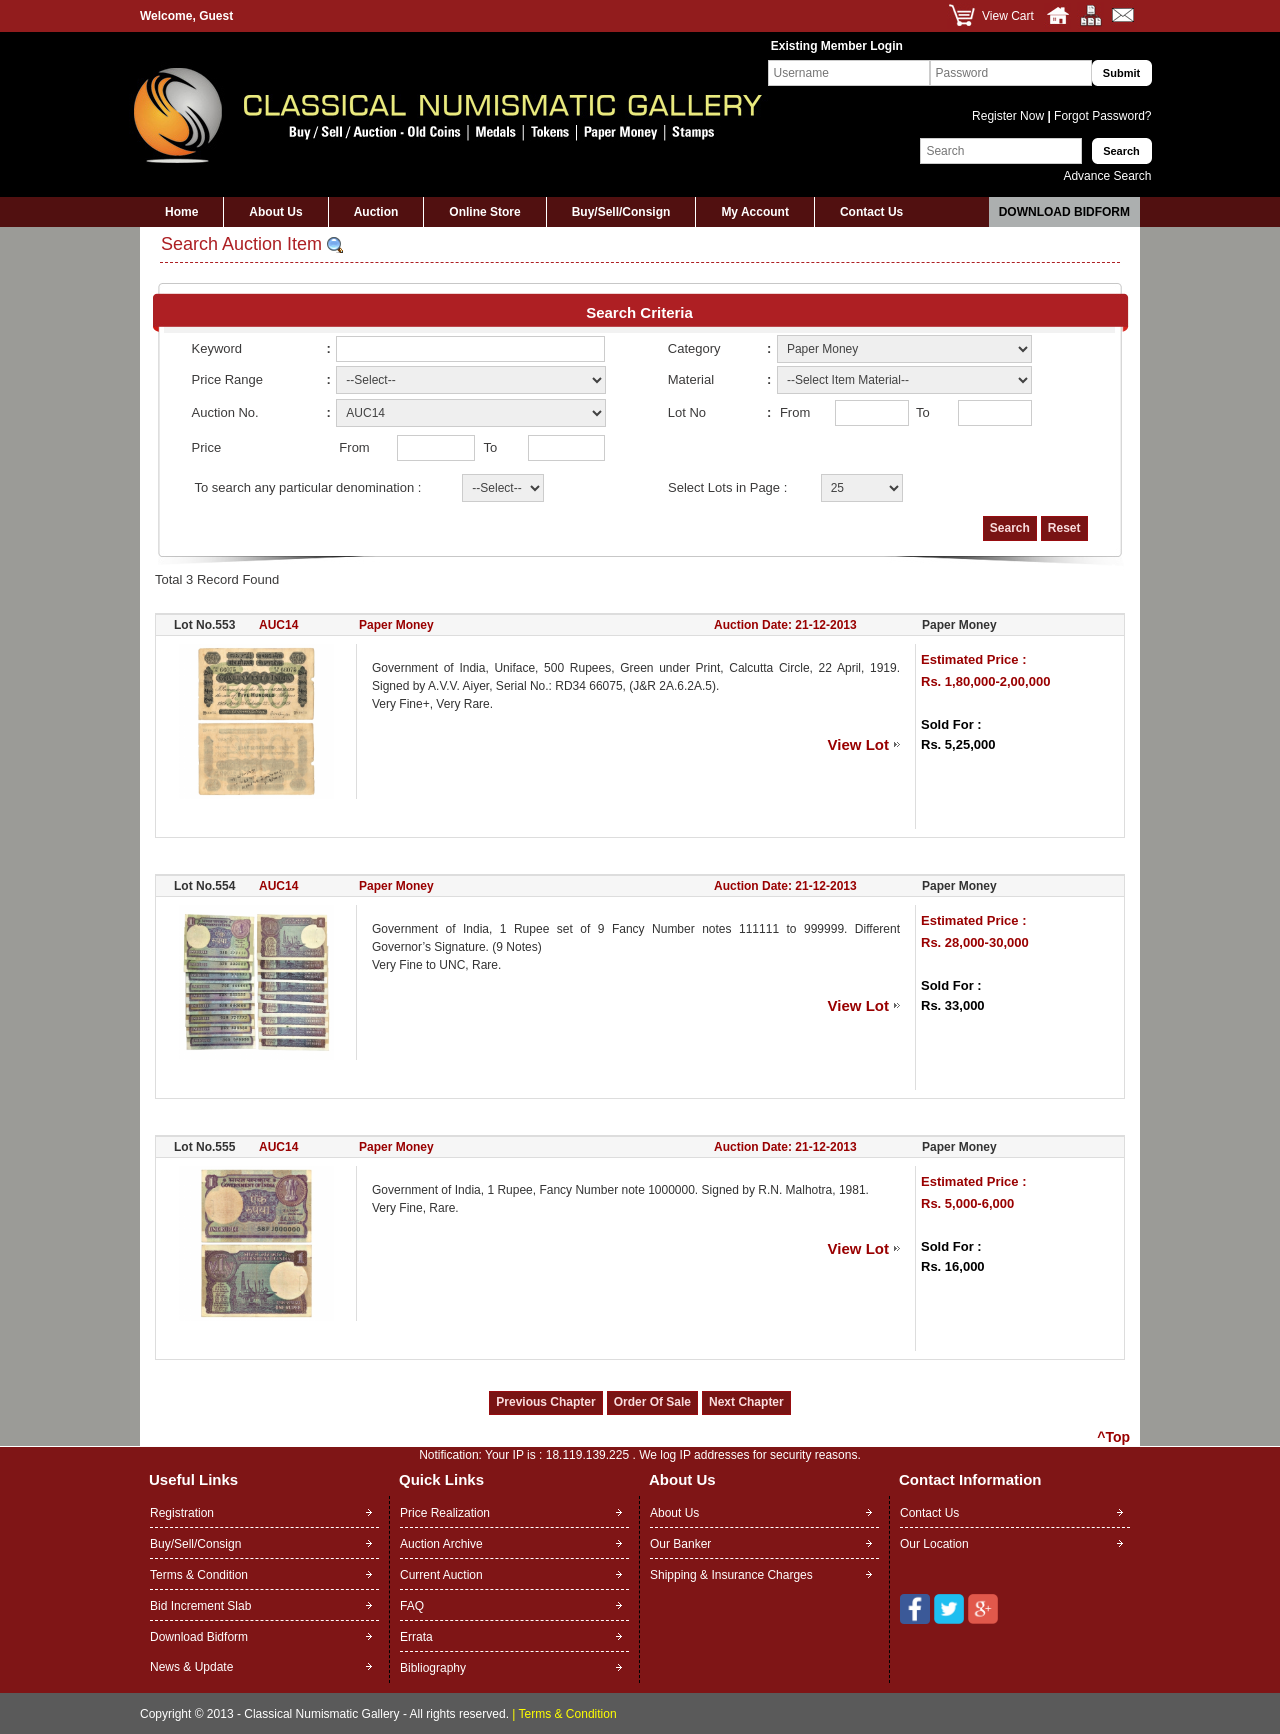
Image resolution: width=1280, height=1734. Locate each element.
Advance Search (1107, 176)
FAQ (412, 1606)
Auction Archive (441, 1544)
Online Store (484, 212)
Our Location (934, 1544)
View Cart (1008, 16)
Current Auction (441, 1575)
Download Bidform (1064, 212)
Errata (416, 1637)
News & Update (191, 1667)
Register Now (1009, 116)
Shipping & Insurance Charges (731, 1575)
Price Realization (445, 1513)
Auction (376, 212)
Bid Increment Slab (200, 1606)
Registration (182, 1513)
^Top (1113, 1437)
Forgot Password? (1101, 116)
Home (181, 212)
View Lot (858, 744)
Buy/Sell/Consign (621, 212)
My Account (755, 212)
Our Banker (680, 1544)
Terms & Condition (199, 1575)
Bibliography (433, 1668)
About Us (275, 212)
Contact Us (871, 212)
